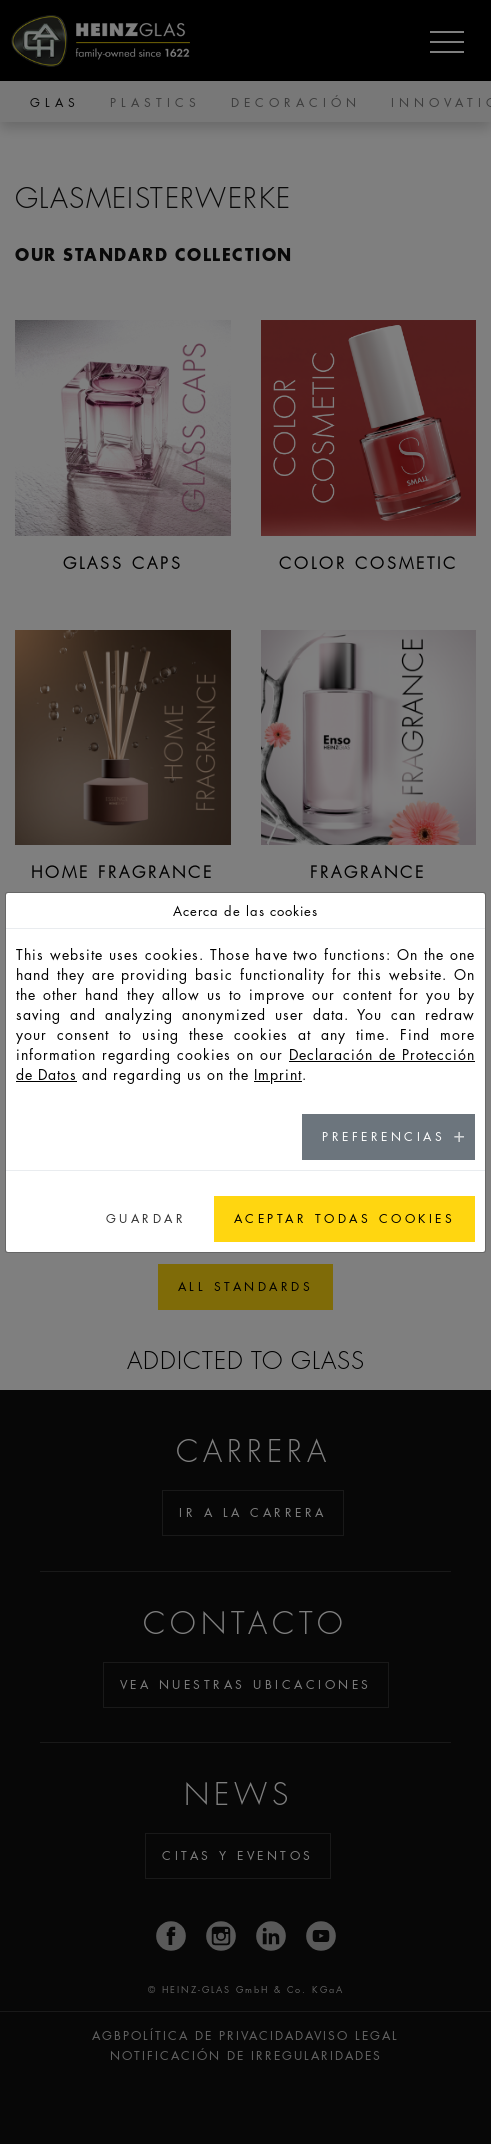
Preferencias (383, 1136)
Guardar (146, 1218)
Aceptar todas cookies (345, 1218)
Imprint (278, 1074)
